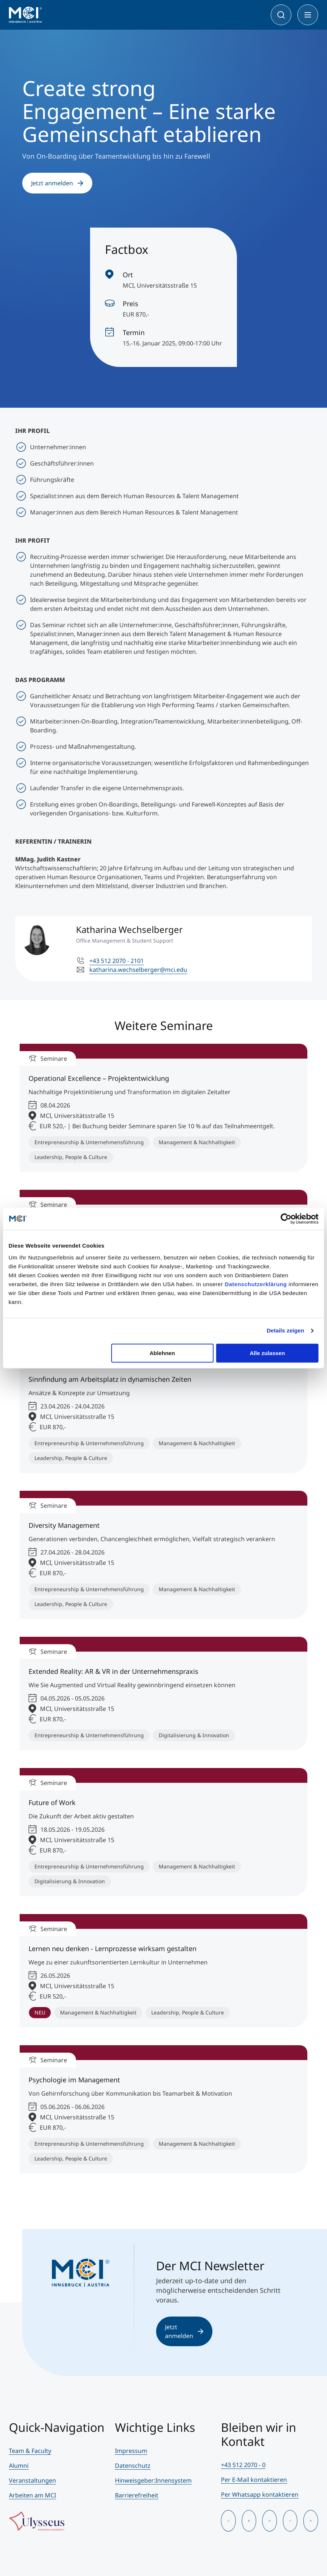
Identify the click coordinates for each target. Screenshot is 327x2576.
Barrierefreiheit (136, 2495)
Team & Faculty (30, 2451)
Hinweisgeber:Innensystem (153, 2480)
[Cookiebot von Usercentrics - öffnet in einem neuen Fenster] (286, 1218)
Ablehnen (162, 1353)
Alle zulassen (267, 1353)
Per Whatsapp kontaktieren (259, 2494)
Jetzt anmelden (57, 183)
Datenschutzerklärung (256, 1284)
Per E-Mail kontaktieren (254, 2480)
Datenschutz (133, 2465)
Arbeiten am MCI (32, 2495)
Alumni (19, 2465)
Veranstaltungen (32, 2480)
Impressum (131, 2451)
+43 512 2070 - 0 (243, 2465)
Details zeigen (285, 1330)
